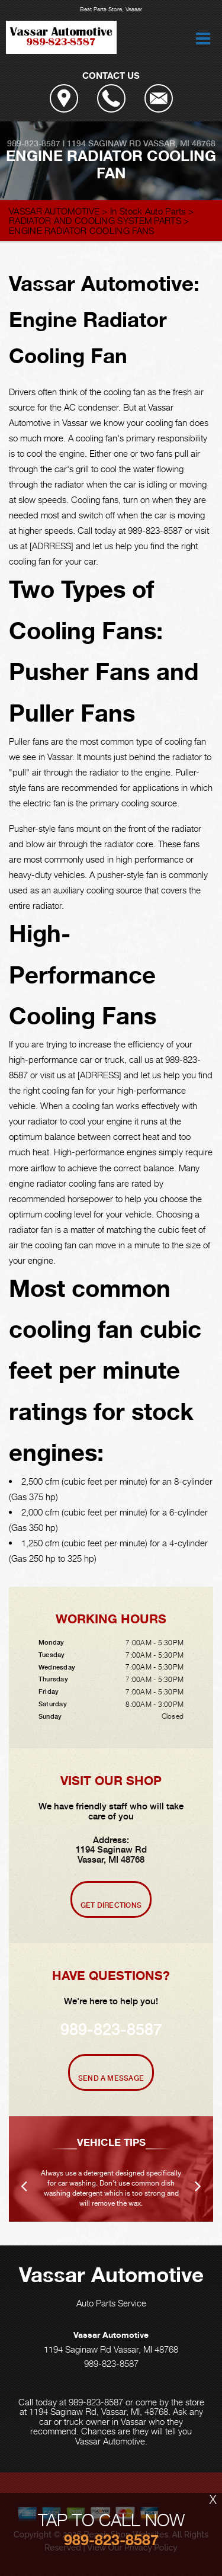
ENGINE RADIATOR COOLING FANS (81, 230)
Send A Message (111, 2078)
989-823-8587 (33, 143)
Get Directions (111, 1905)
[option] (111, 2169)
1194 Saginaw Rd (104, 143)
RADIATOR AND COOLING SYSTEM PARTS (95, 220)
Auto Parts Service (111, 2303)
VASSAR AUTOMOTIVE (54, 211)
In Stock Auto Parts (148, 211)
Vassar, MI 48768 (179, 143)
